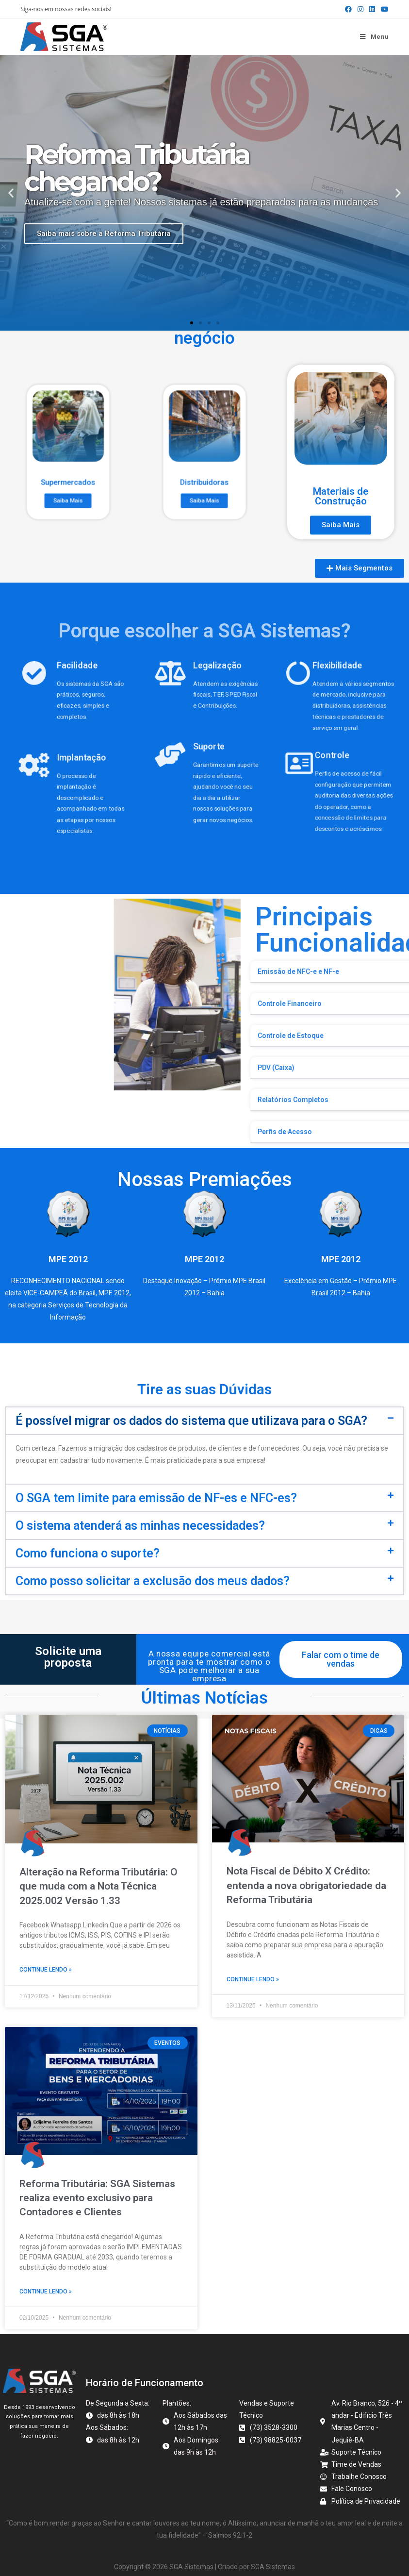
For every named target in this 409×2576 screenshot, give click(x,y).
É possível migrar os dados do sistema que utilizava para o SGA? (191, 1421)
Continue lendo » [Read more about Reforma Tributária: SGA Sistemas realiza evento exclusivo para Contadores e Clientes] (45, 2289)
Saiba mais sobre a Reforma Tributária (104, 233)
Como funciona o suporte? (88, 1553)
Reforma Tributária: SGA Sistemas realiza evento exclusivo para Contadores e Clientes (97, 2195)
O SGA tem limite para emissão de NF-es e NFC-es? (156, 1498)
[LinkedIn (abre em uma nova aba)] (372, 9)
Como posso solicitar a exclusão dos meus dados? (153, 1581)
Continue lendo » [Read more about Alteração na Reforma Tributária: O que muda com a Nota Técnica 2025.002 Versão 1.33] (45, 1969)
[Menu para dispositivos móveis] (374, 36)
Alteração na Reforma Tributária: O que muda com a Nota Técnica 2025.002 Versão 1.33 (98, 1886)
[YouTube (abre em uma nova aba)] (383, 9)
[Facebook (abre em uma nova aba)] (348, 9)
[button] (11, 192)
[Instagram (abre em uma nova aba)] (360, 9)
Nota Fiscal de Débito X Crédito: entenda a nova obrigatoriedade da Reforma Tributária (306, 1885)
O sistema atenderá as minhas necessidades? (140, 1526)
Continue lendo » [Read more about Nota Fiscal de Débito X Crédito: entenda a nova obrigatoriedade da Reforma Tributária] (253, 1979)
